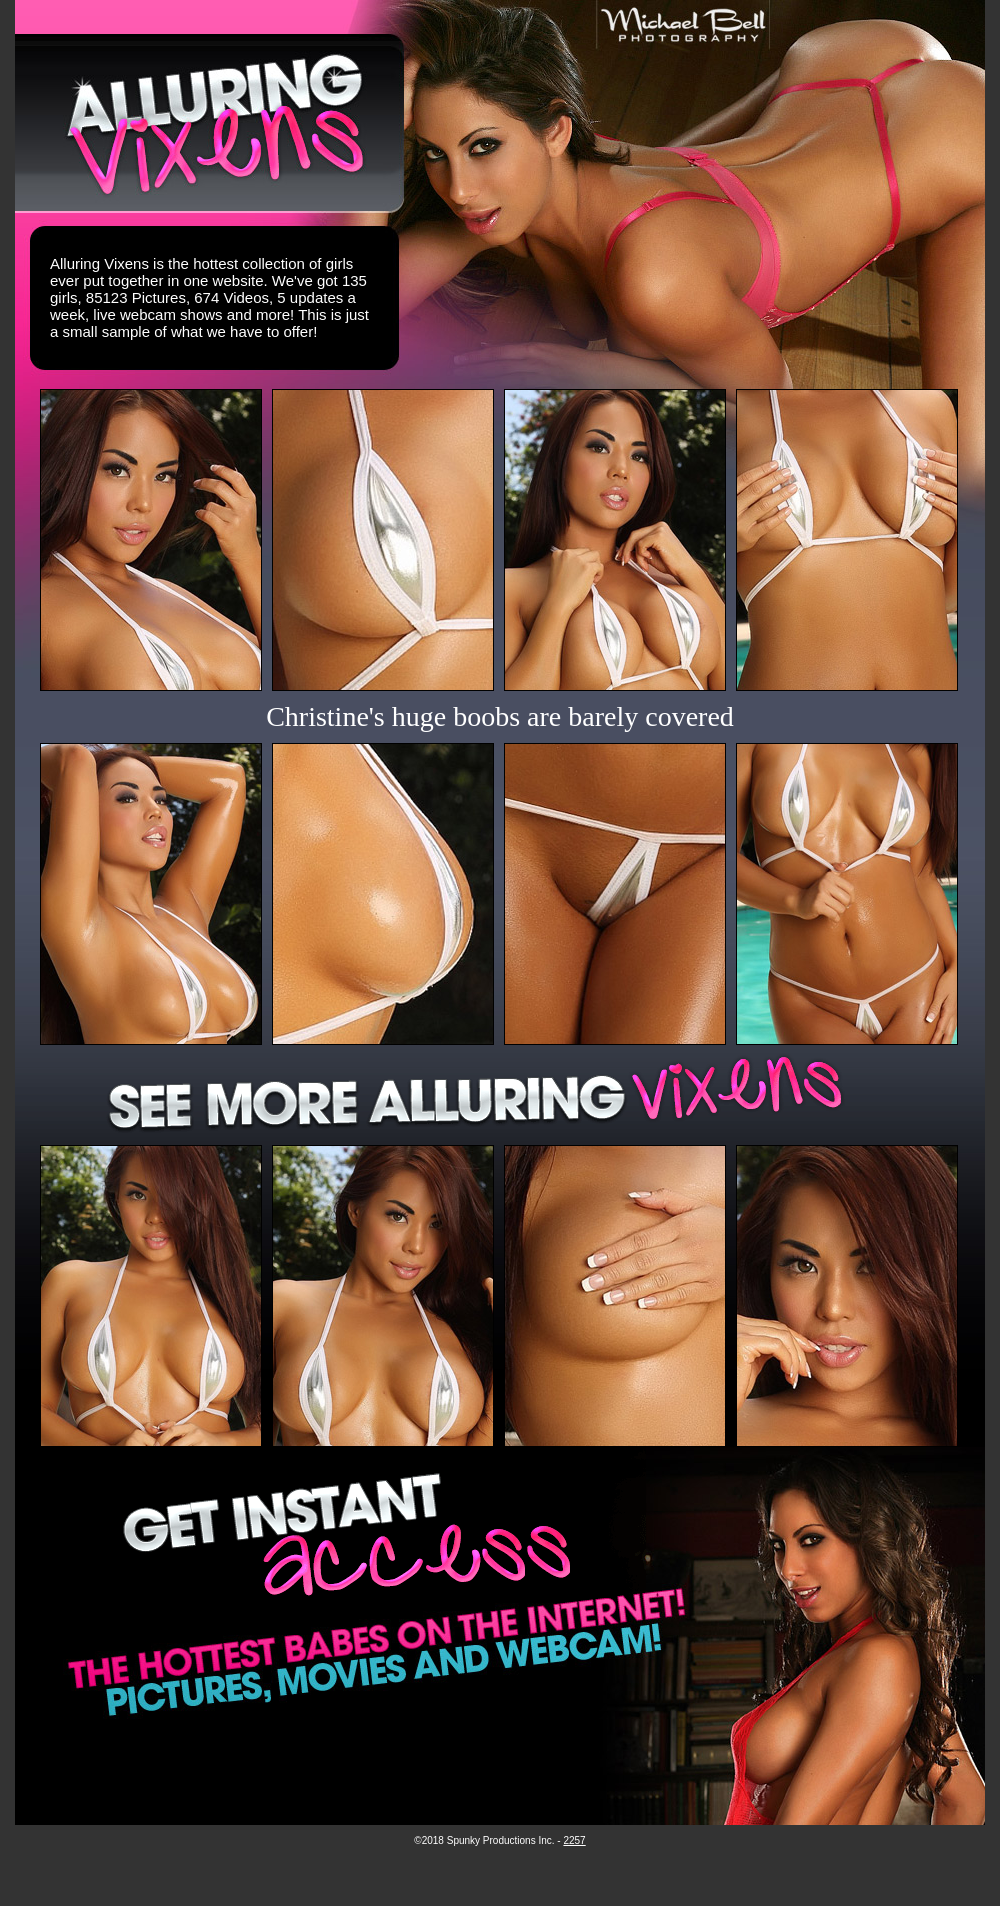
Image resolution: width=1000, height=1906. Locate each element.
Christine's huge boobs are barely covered (500, 716)
